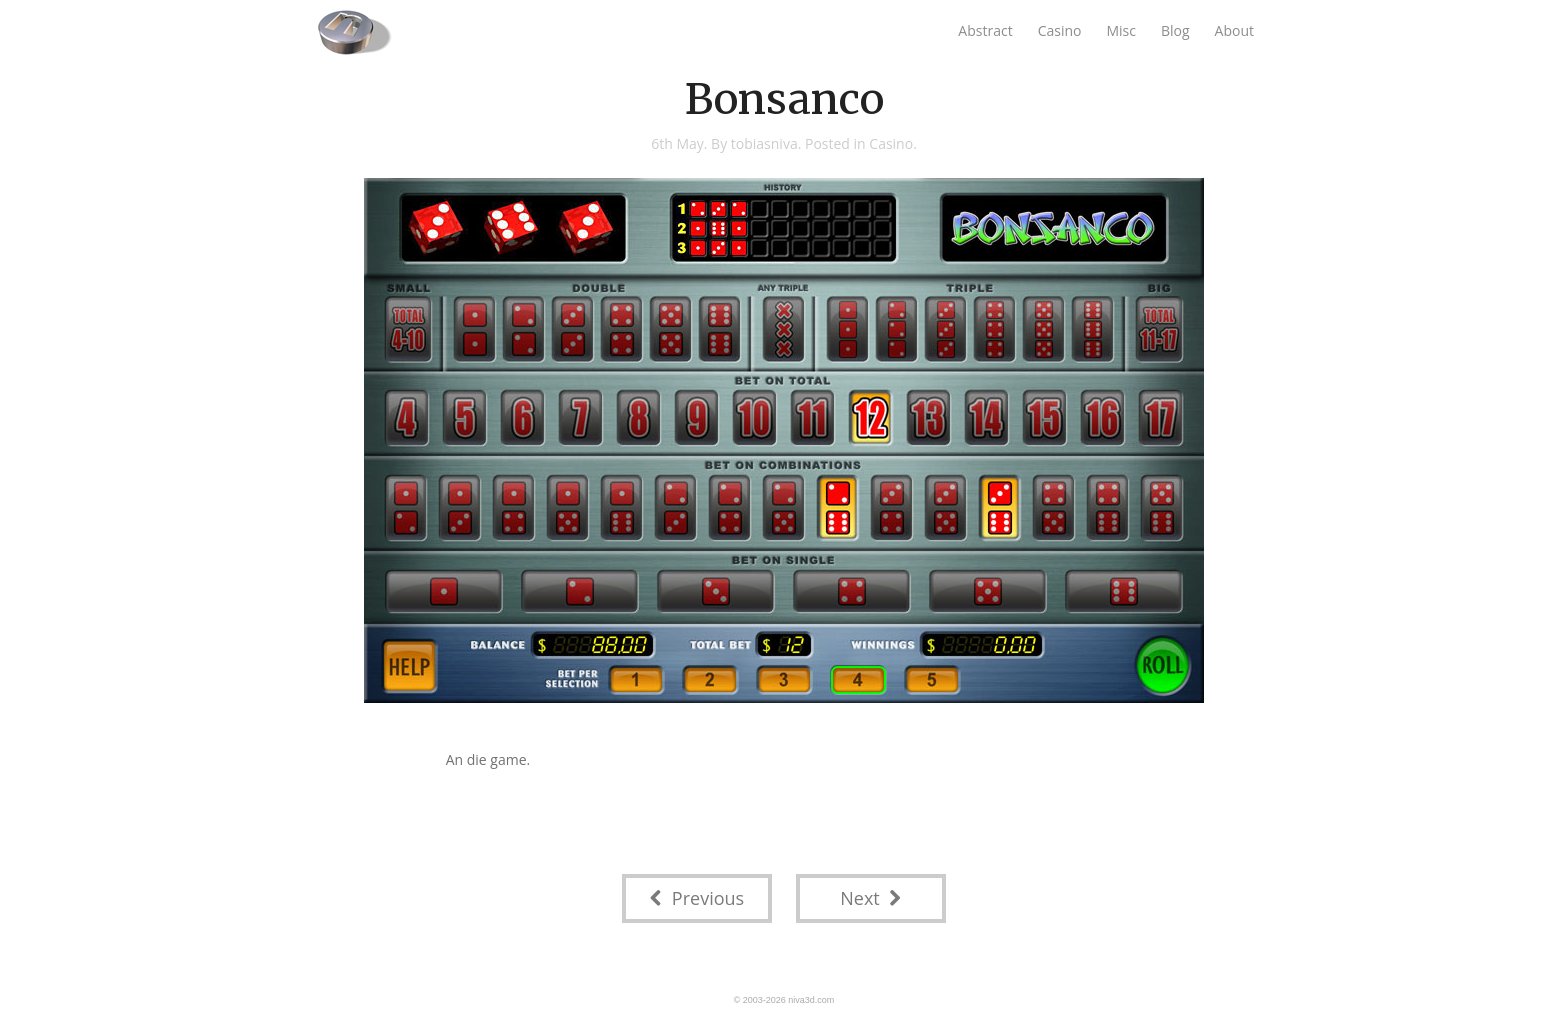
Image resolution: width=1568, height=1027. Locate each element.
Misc (1121, 30)
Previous (697, 898)
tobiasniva (764, 143)
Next (870, 898)
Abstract (985, 30)
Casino (1060, 30)
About (1234, 30)
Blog (1175, 30)
